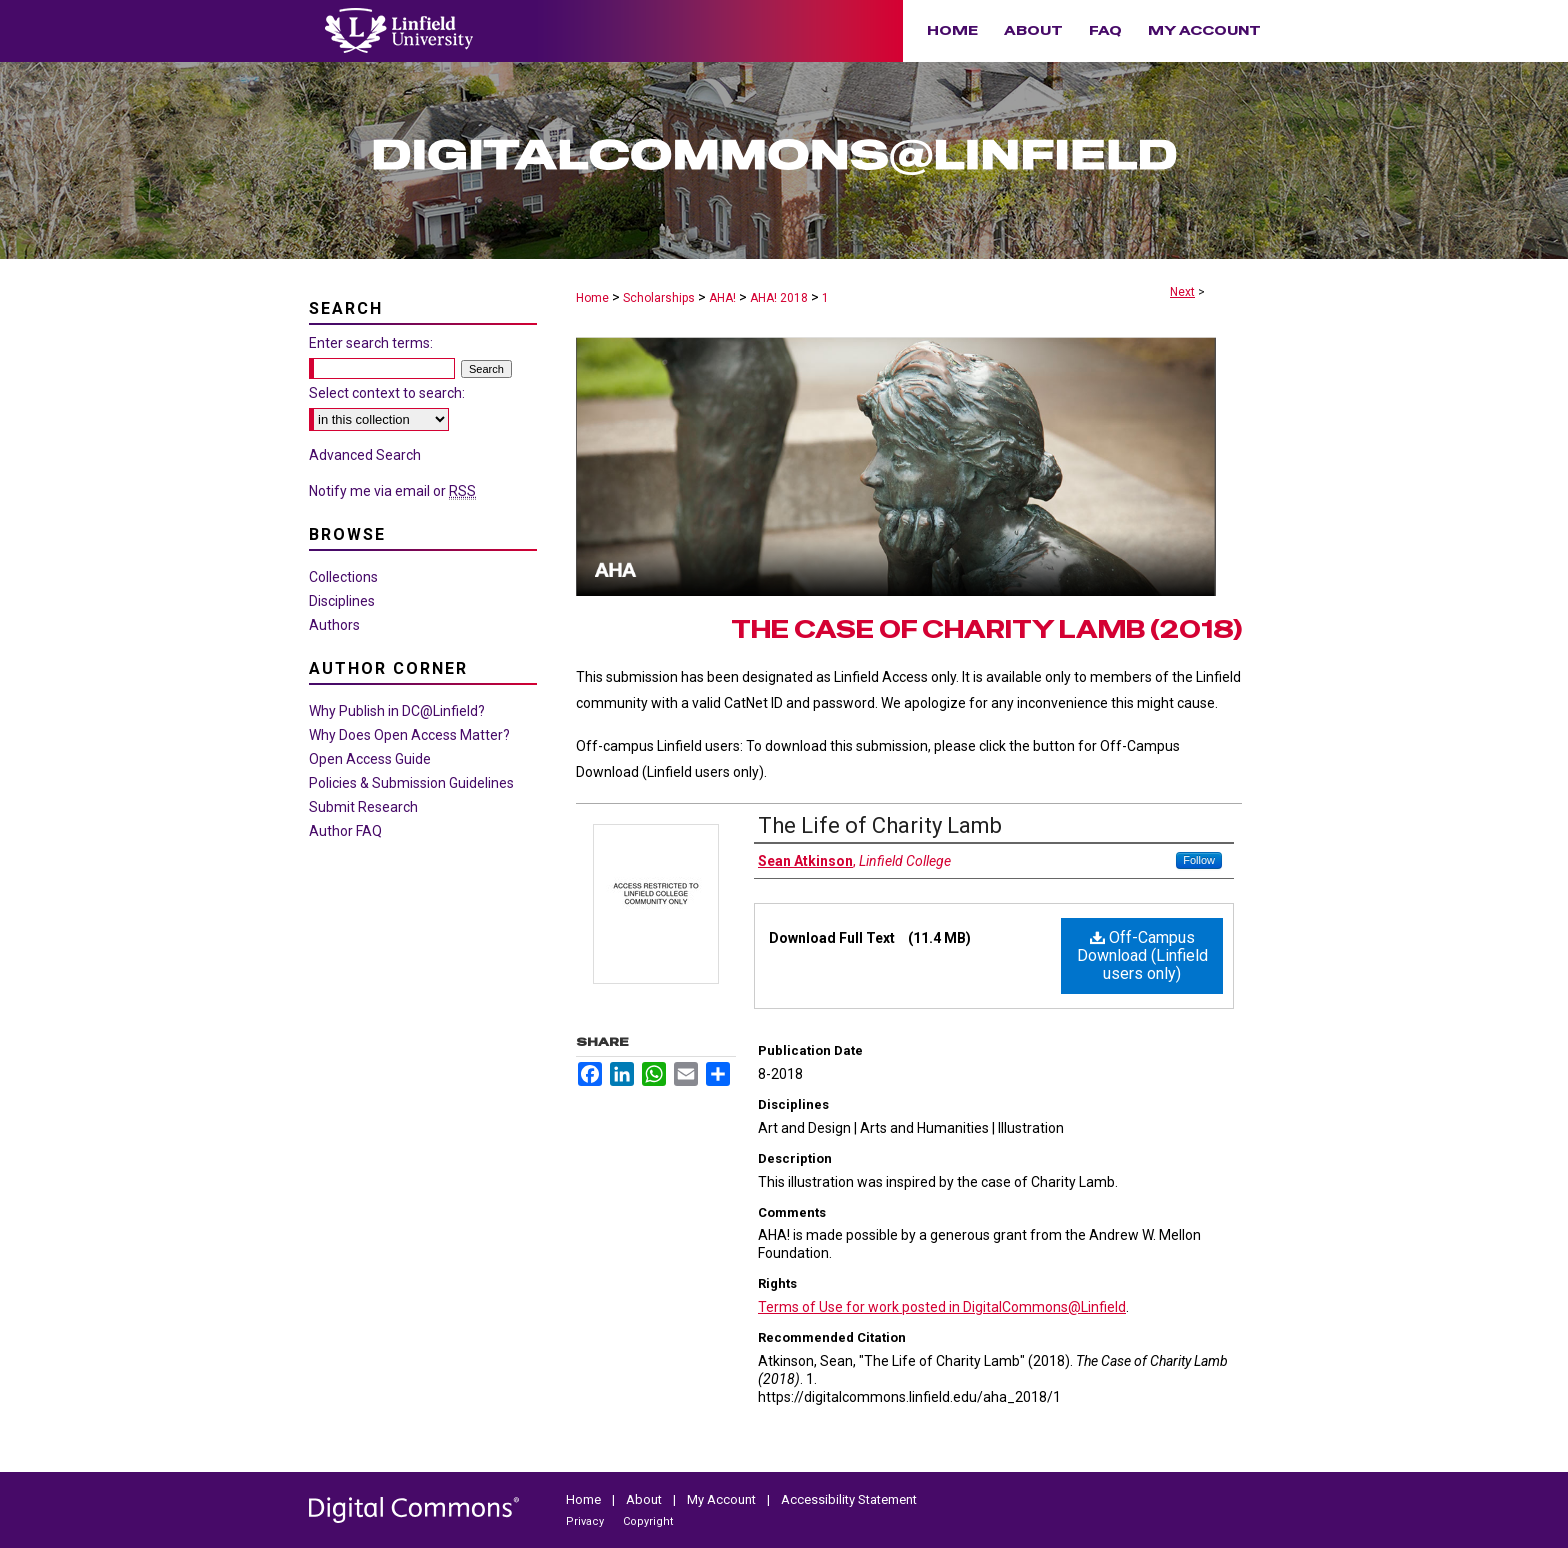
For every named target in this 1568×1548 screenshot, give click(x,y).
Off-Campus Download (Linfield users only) (1142, 955)
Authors (334, 625)
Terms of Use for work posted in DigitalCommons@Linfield (942, 1307)
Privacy (586, 1521)
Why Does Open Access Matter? (409, 735)
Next (1182, 292)
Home (592, 298)
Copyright (648, 1521)
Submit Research (363, 807)
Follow (1199, 860)
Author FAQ (345, 831)
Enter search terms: (371, 343)
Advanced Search (365, 455)
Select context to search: (387, 393)
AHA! (722, 298)
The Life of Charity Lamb (880, 825)
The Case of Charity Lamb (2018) (986, 629)
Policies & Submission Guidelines (411, 783)
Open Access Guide (370, 759)
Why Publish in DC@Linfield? (397, 711)
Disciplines (342, 601)
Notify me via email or (392, 491)
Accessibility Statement (849, 1499)
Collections (343, 577)
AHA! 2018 (779, 298)
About (645, 1499)
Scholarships (659, 298)
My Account (723, 1499)
